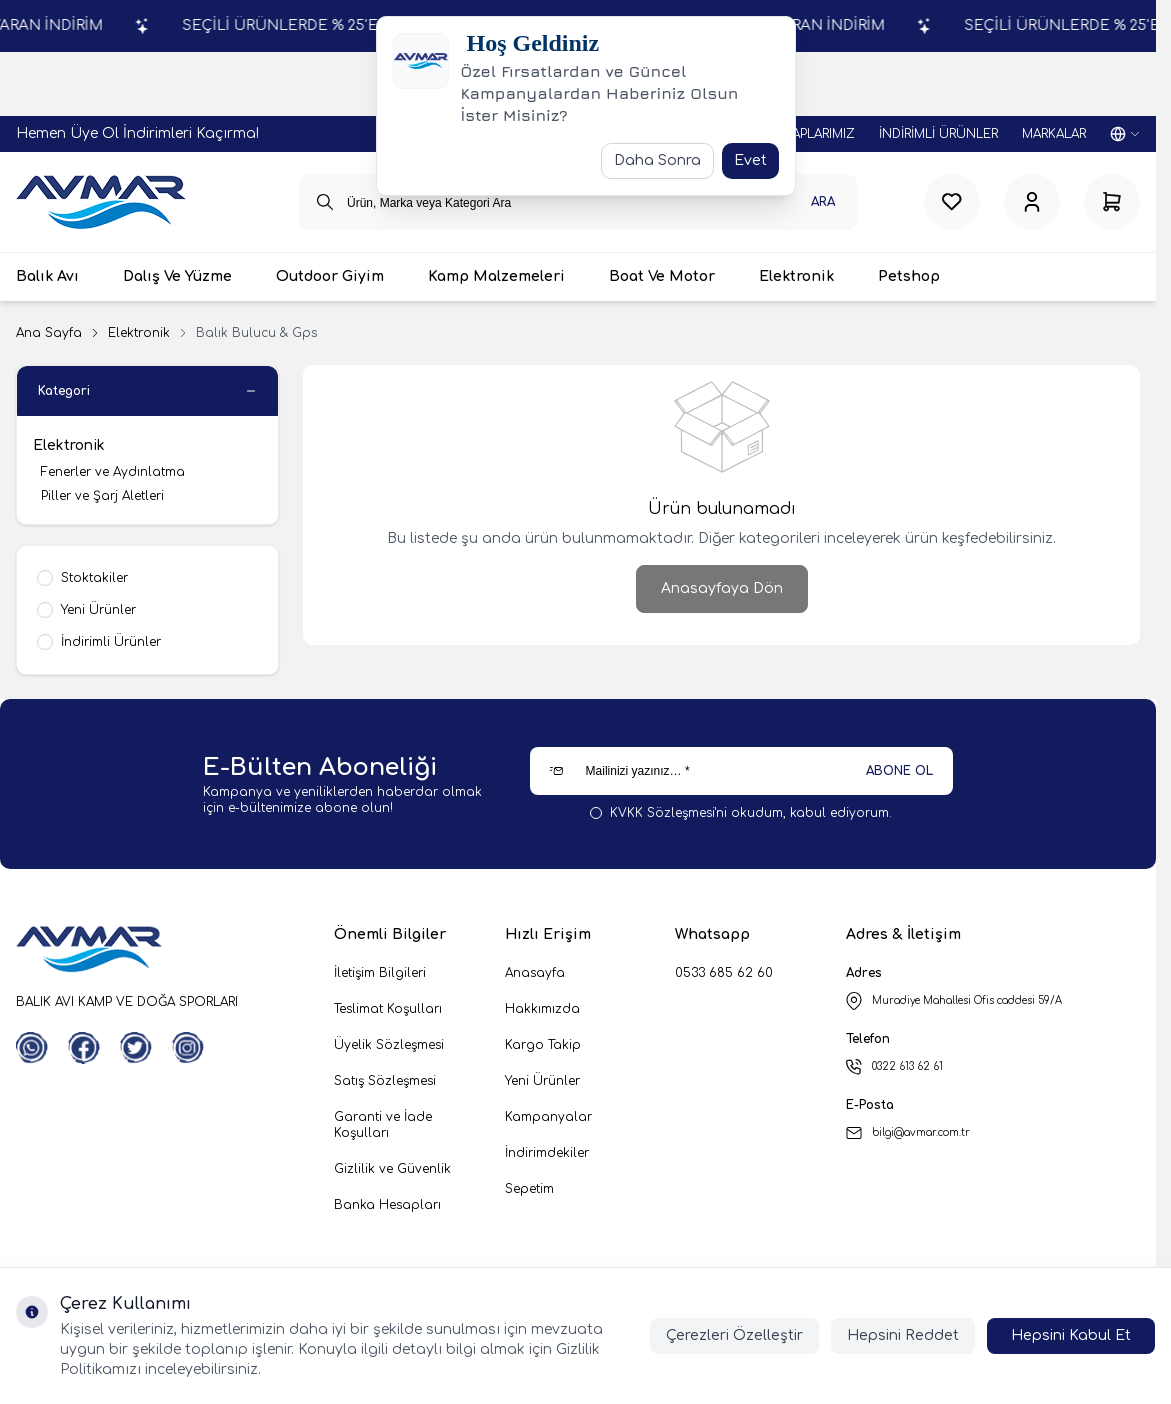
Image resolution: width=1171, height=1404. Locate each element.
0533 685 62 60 (724, 973)
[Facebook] (84, 1048)
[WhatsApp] (32, 1048)
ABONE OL (899, 771)
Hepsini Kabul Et (1071, 1335)
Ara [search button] (823, 202)
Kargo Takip (543, 1045)
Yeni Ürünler (542, 1081)
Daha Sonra (657, 160)
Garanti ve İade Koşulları (383, 1125)
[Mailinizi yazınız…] (741, 771)
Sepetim (529, 1189)
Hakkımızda (542, 1009)
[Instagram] (188, 1048)
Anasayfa (535, 973)
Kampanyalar (548, 1117)
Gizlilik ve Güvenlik (392, 1169)
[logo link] (101, 202)
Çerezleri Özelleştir (734, 1335)
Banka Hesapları (387, 1205)
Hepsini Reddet (903, 1335)
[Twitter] (136, 1048)
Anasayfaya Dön (722, 588)
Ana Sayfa (49, 333)
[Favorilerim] (952, 202)
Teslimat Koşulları (388, 1009)
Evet (750, 160)
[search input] (578, 202)
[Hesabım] (1032, 202)
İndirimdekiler (547, 1153)
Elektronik (139, 333)
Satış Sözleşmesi (385, 1081)
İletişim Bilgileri (380, 973)
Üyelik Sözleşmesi (389, 1045)
